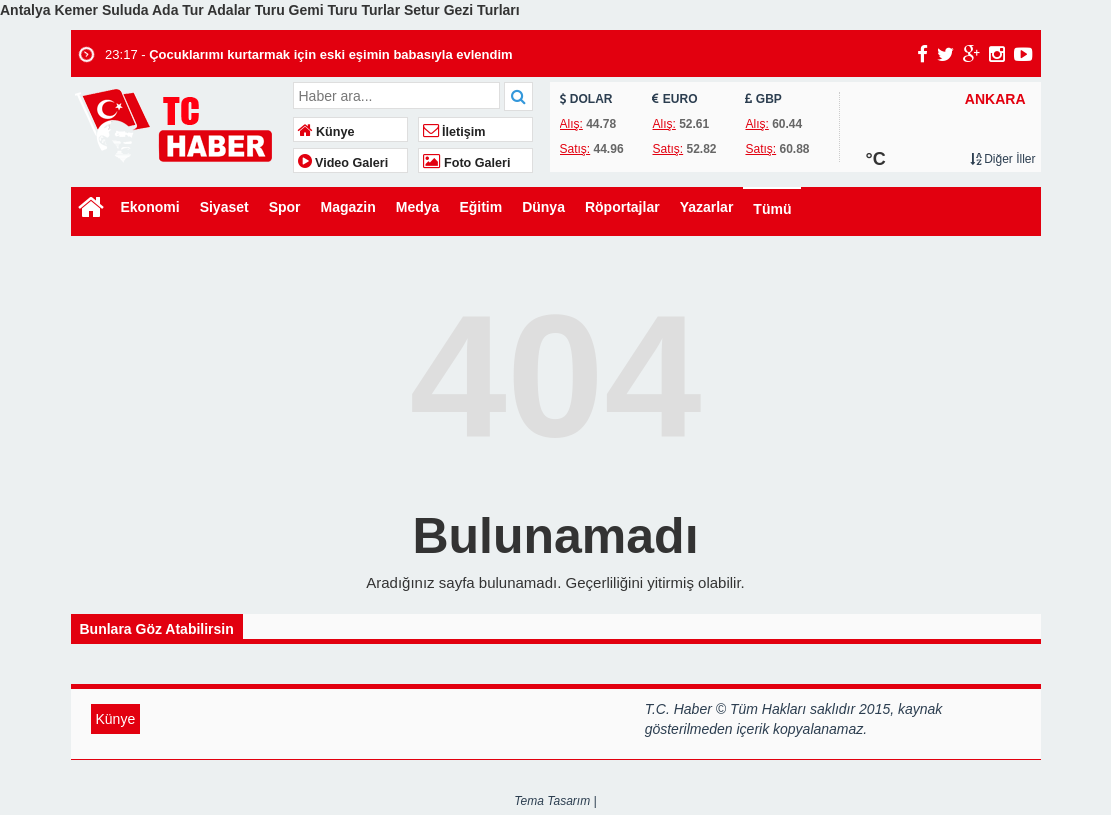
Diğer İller (1003, 159)
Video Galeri (343, 163)
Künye (326, 132)
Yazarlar (707, 207)
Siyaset (224, 207)
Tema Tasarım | (555, 801)
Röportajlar (622, 207)
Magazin (348, 207)
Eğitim (480, 207)
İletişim (454, 132)
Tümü (772, 209)
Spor (285, 207)
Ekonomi (150, 207)
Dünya (543, 207)
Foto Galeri (467, 163)
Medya (418, 207)
